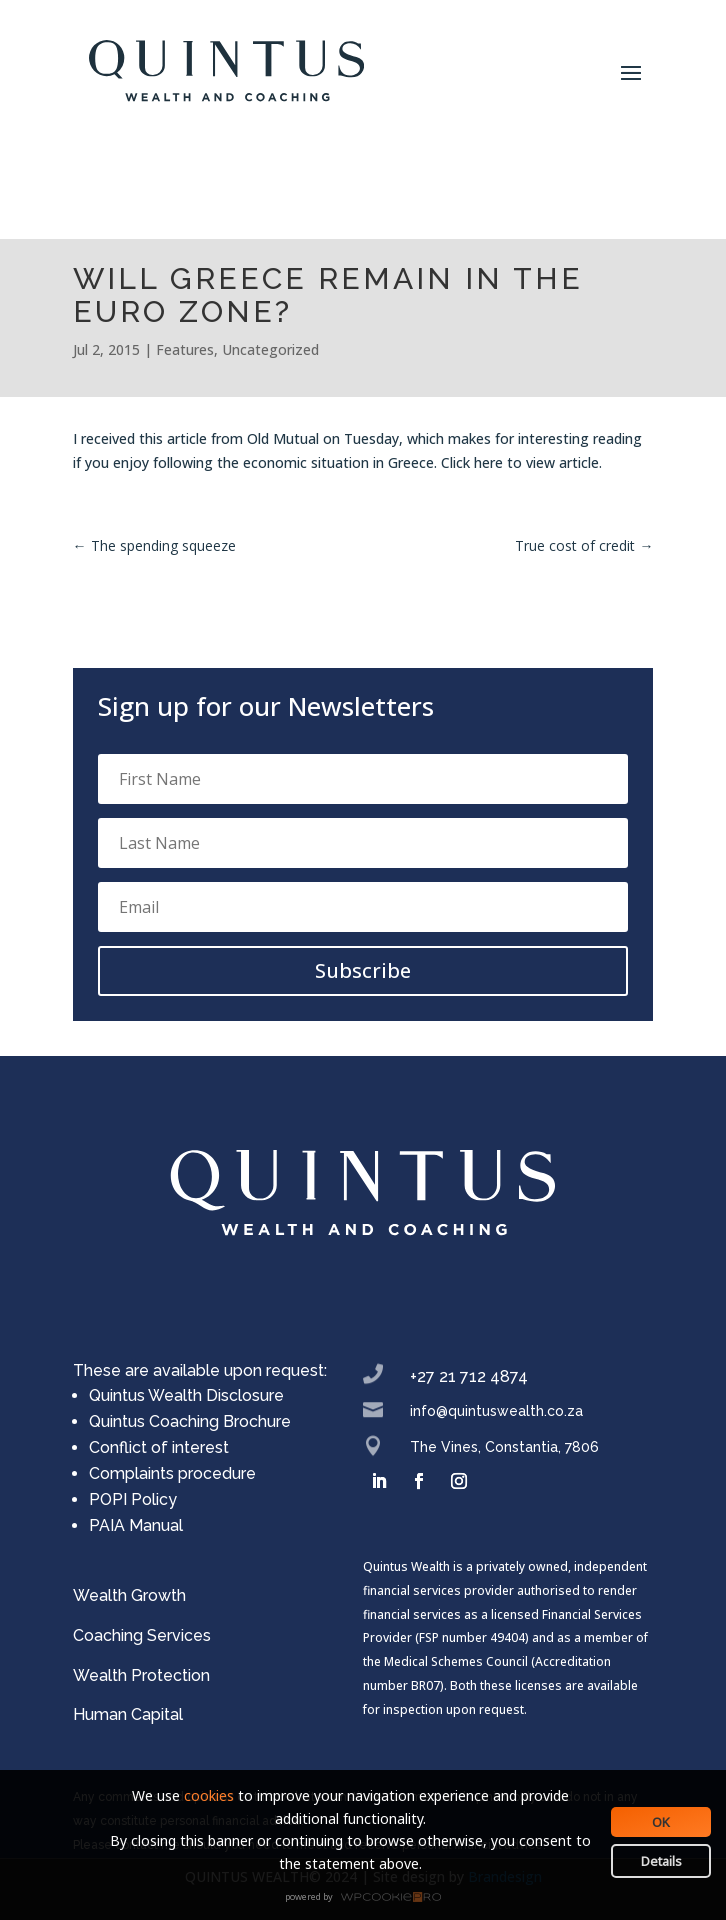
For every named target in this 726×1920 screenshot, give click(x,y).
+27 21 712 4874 (469, 1376)
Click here (472, 462)
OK (661, 1822)
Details (661, 1861)
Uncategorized (270, 349)
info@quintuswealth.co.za (496, 1411)
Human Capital (128, 1714)
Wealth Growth (129, 1595)
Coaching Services (142, 1635)
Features (185, 349)
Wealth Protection (141, 1675)
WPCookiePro (368, 1898)
